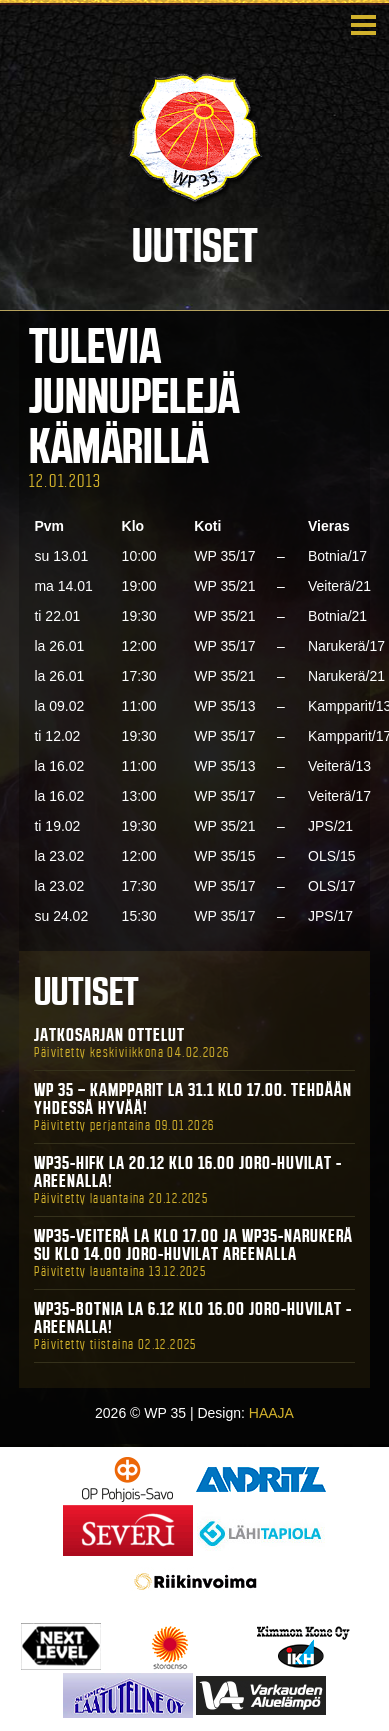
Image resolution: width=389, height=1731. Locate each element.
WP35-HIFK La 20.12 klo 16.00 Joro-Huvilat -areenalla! (188, 1172)
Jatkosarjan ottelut (109, 1035)
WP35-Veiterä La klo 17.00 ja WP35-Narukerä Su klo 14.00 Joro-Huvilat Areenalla (193, 1245)
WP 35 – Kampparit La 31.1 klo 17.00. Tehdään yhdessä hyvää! (193, 1099)
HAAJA (271, 1413)
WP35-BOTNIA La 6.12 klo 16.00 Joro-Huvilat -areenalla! (193, 1318)
